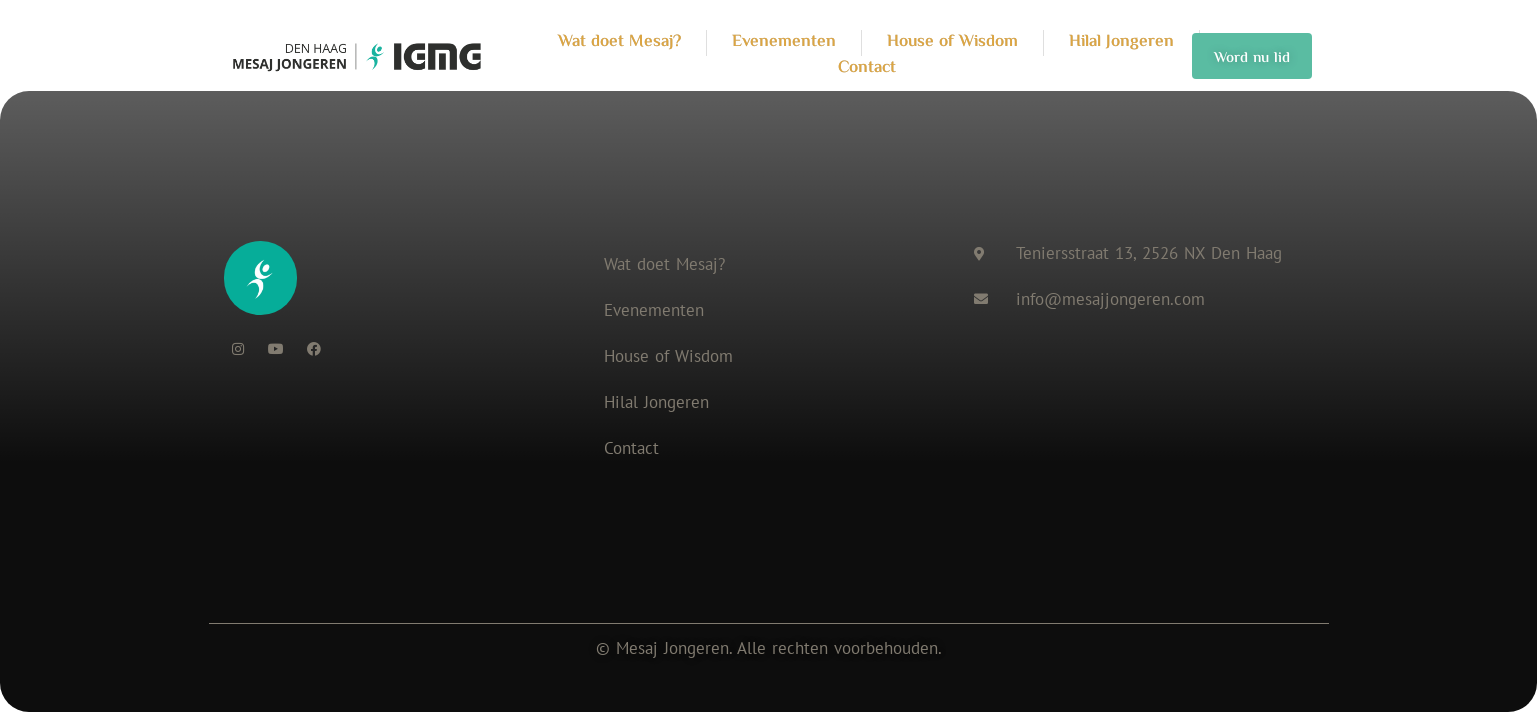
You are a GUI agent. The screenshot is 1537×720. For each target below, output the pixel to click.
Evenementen (654, 310)
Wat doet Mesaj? (664, 264)
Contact (631, 448)
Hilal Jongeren (656, 402)
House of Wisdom (668, 356)
